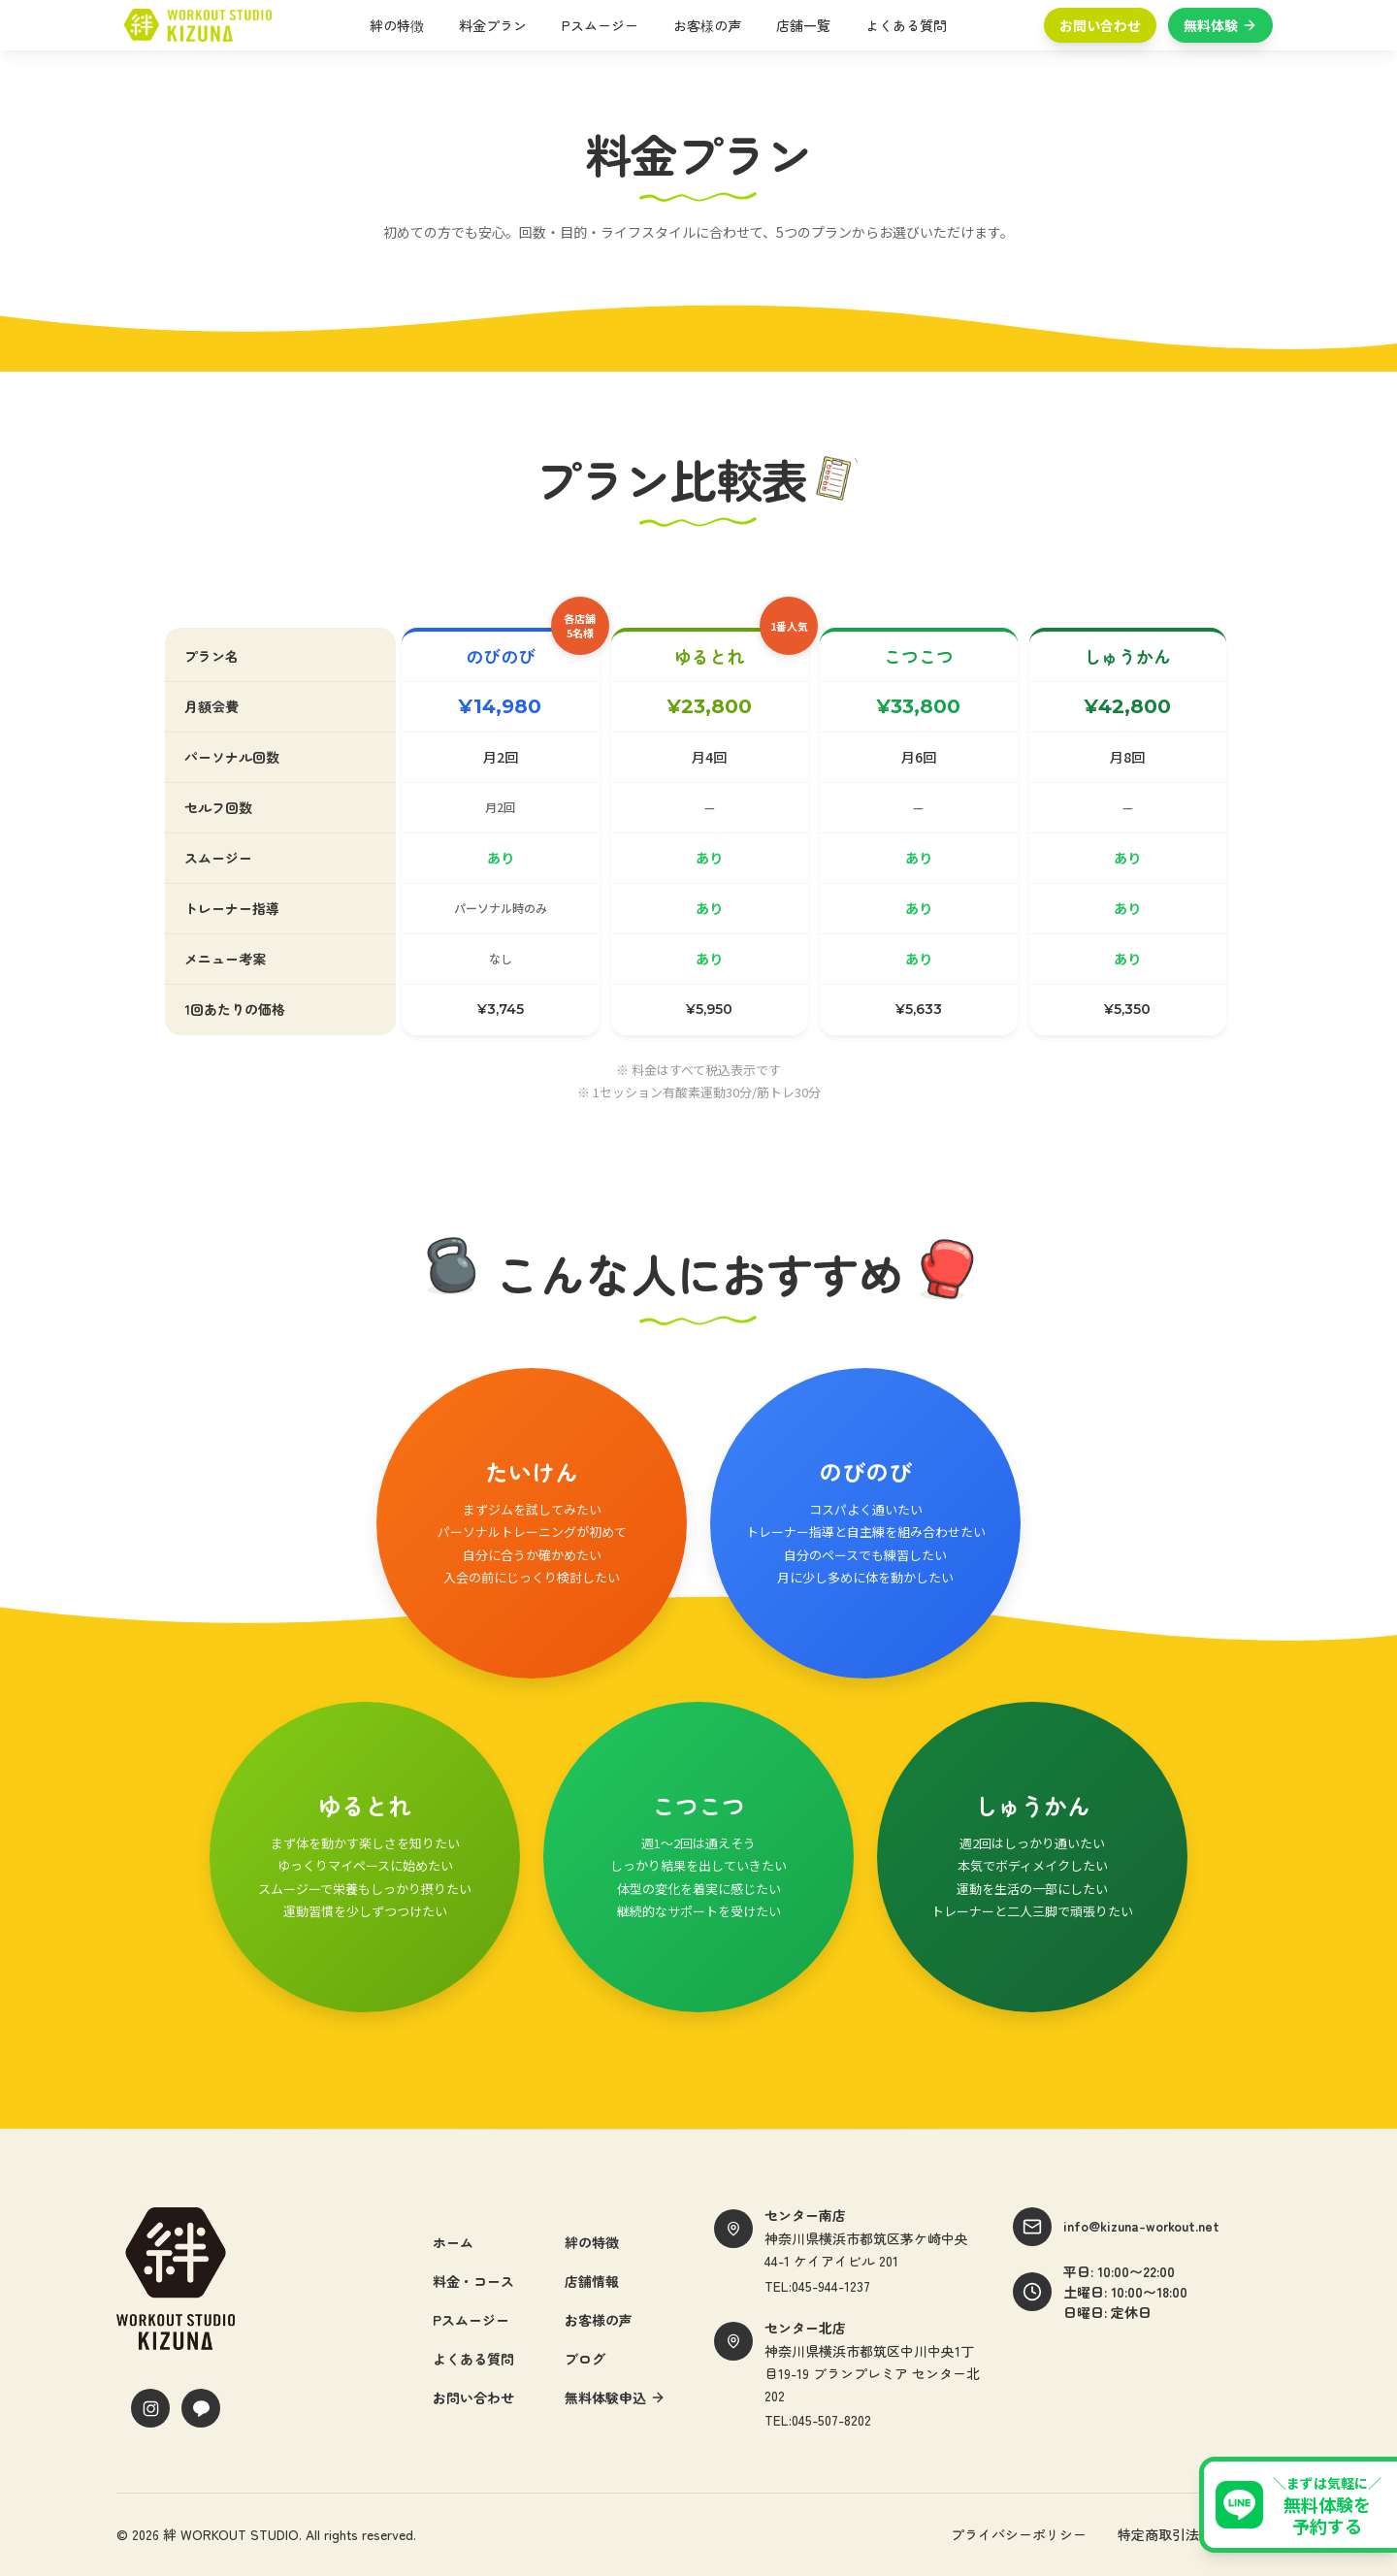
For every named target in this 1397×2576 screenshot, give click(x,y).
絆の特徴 (402, 25)
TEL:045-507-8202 (817, 2419)
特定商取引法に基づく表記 (1199, 2534)
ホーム (453, 2242)
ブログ (585, 2358)
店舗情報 (592, 2281)
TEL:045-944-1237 (817, 2286)
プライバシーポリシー (1019, 2534)
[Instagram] (150, 2408)
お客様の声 (713, 25)
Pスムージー (606, 25)
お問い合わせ (1100, 25)
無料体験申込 (615, 2397)
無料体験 (1220, 25)
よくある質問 (912, 25)
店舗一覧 (809, 25)
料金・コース (473, 2281)
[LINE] (200, 2408)
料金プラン (499, 25)
